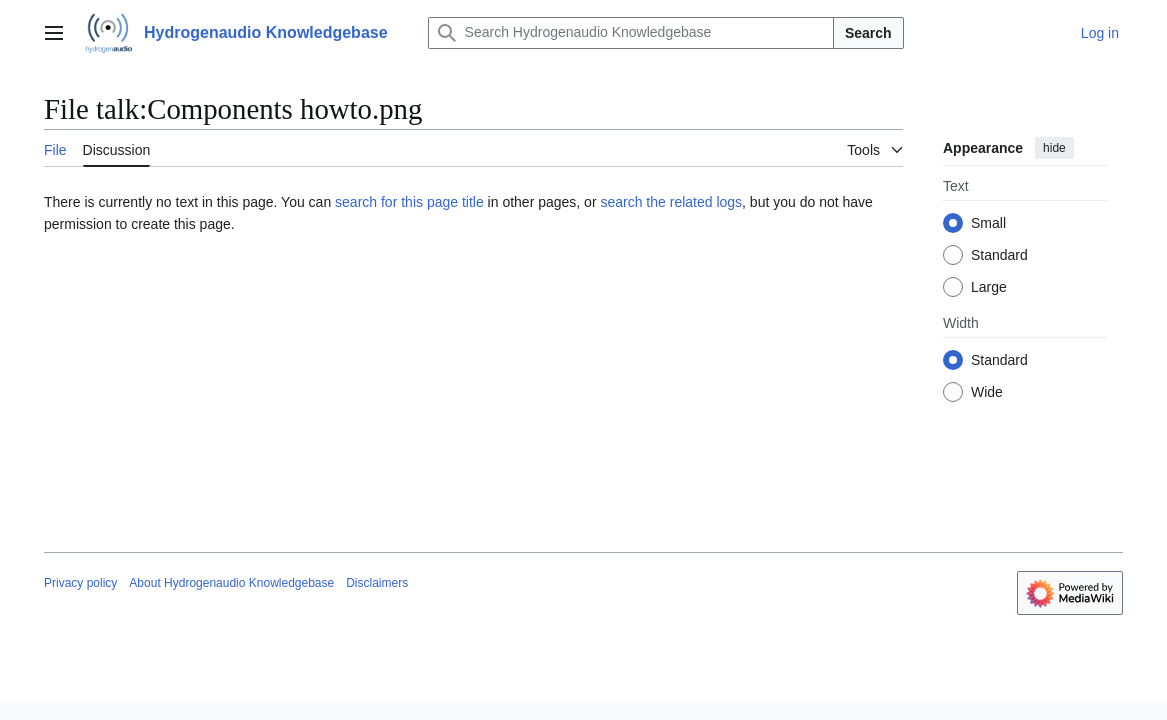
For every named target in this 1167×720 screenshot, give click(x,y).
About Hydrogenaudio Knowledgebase (231, 583)
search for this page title (409, 202)
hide (1054, 148)
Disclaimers (377, 583)
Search (868, 33)
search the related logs (671, 202)
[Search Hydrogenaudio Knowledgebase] (631, 33)
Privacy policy (80, 583)
